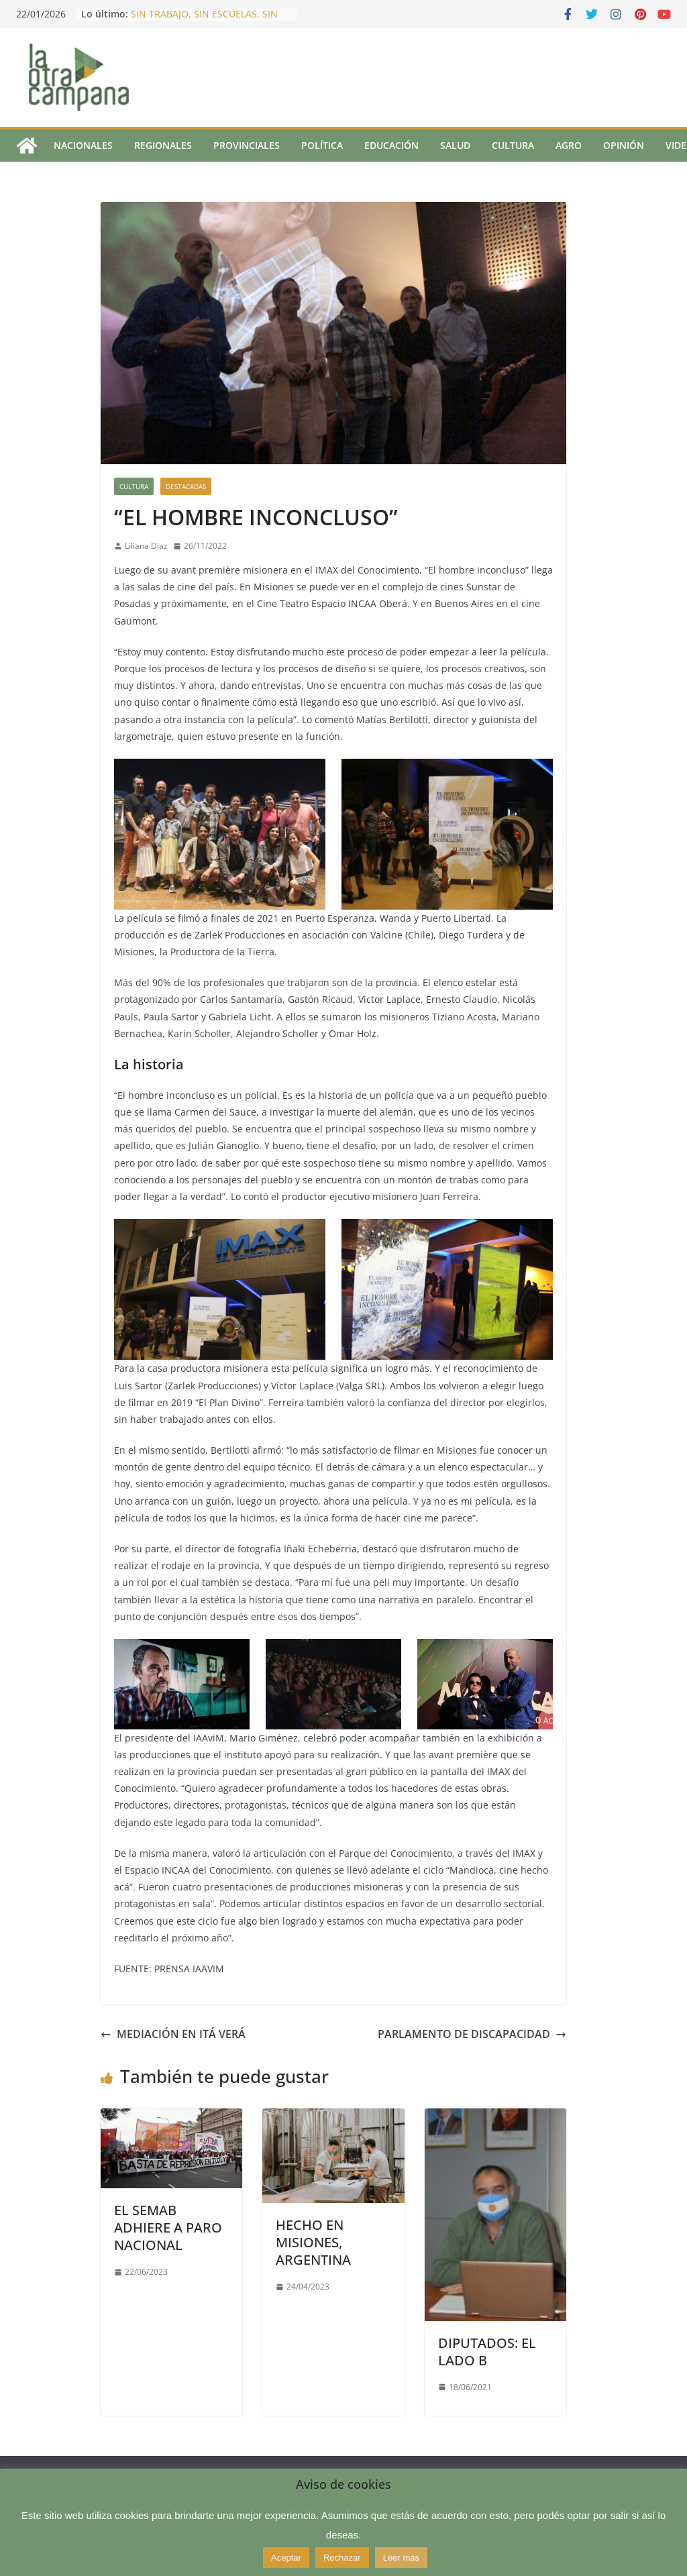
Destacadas (186, 486)
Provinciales (246, 145)
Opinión (623, 145)
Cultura (513, 145)
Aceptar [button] (286, 2558)
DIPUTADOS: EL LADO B (487, 2351)
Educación (391, 145)
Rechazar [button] (342, 2558)
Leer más (401, 2558)
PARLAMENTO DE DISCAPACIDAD (472, 2034)
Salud (455, 145)
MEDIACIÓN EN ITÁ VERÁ (173, 2034)
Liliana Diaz (146, 545)
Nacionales (83, 145)
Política (322, 145)
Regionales (163, 145)
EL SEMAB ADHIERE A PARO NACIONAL (168, 2227)
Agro (569, 145)
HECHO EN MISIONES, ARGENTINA (313, 2242)
